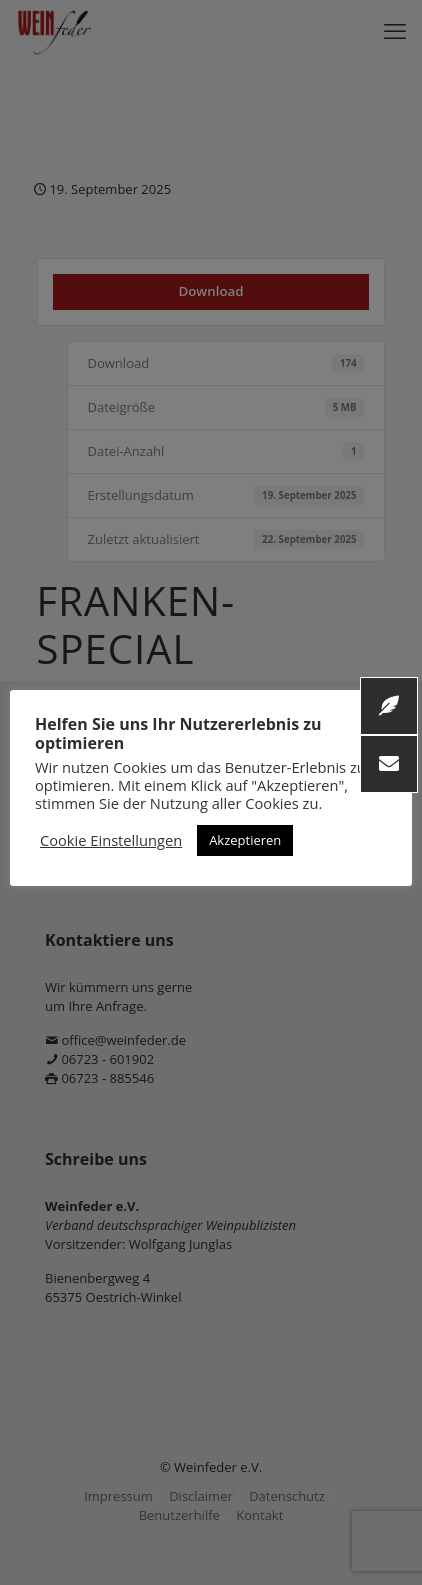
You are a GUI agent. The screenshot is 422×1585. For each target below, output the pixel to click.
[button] (389, 764)
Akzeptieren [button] (245, 840)
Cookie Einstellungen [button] (111, 840)
